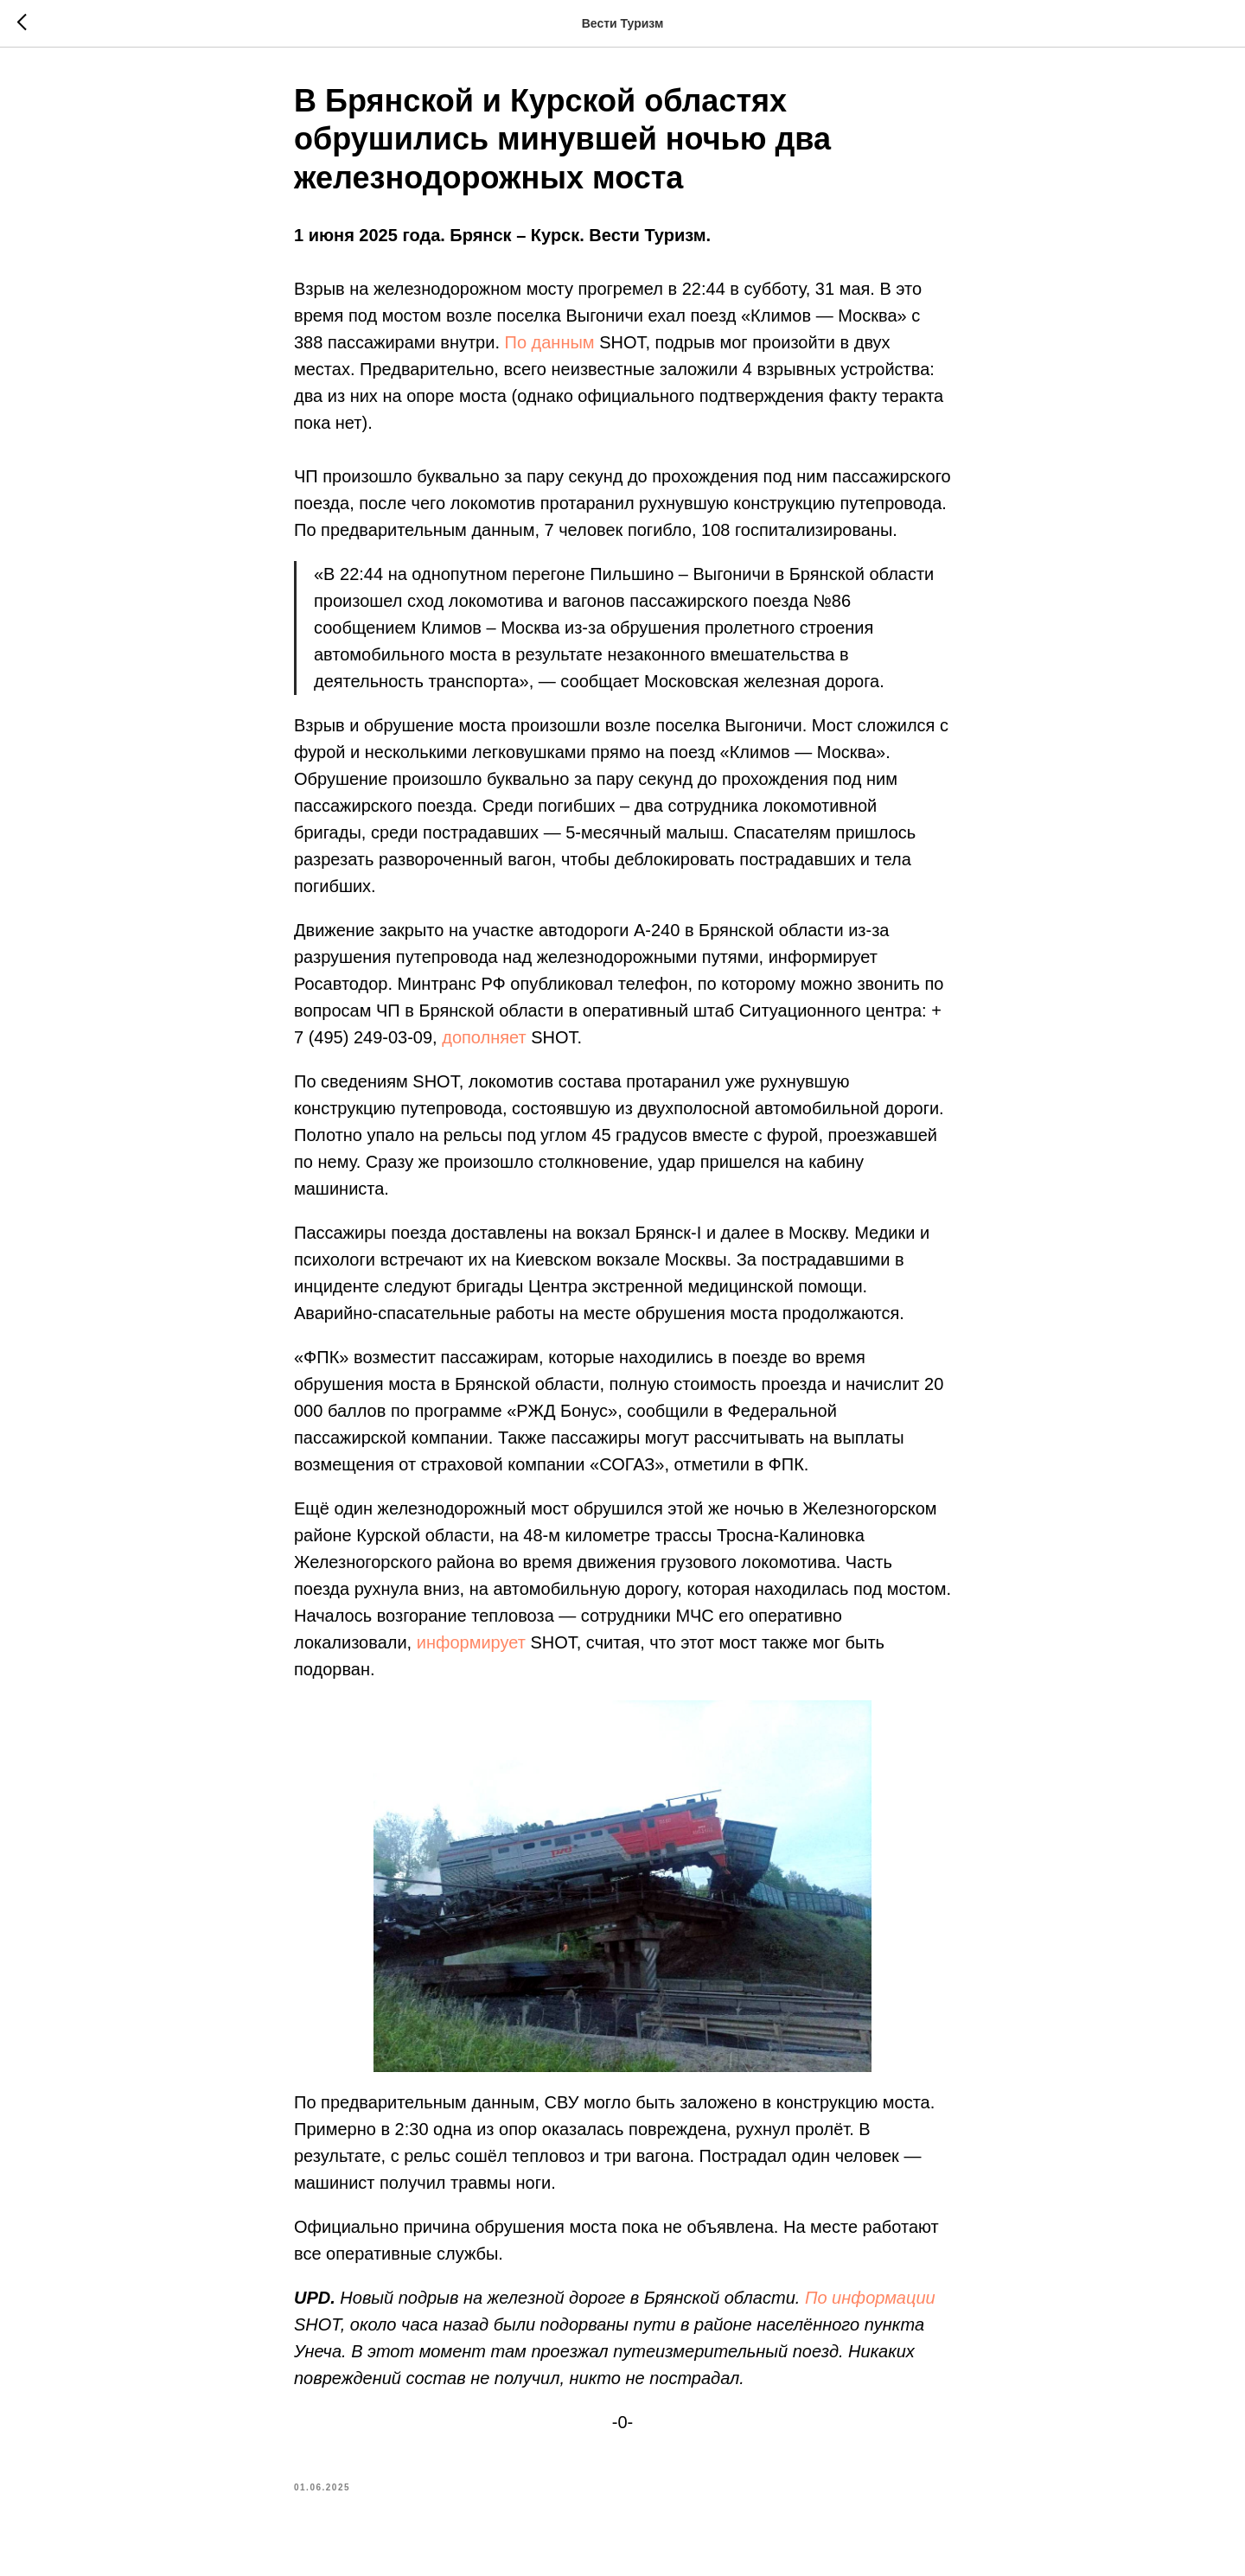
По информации (870, 2297)
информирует (471, 1642)
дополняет (484, 1037)
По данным (550, 342)
